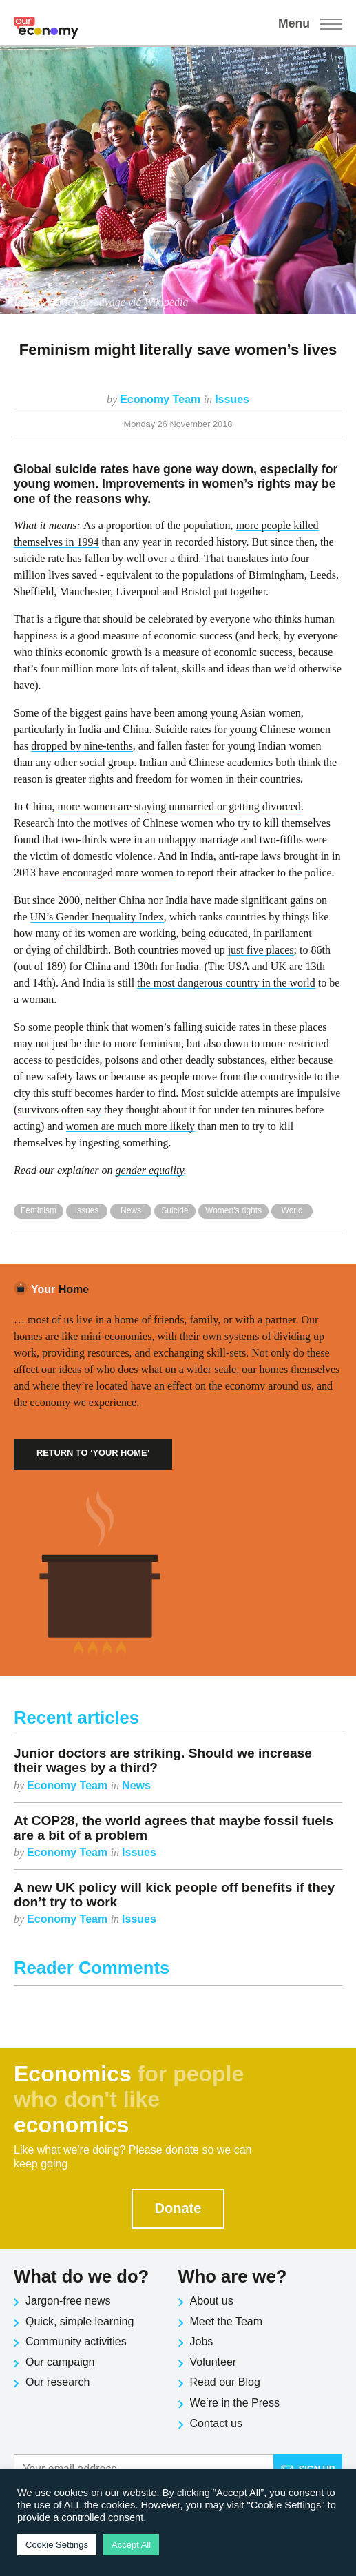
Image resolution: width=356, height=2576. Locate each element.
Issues (232, 399)
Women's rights (233, 1210)
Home (60, 1289)
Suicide (174, 1210)
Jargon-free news (68, 2301)
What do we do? (81, 2276)
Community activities (76, 2341)
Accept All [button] (131, 2544)
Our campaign (60, 2362)
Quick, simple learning (79, 2321)
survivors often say (59, 1109)
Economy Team (162, 399)
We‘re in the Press (235, 2403)
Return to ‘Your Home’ (92, 1452)
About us (211, 2301)
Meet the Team (226, 2321)
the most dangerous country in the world (226, 983)
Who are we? (232, 2276)
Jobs (201, 2341)
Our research (57, 2382)
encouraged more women (118, 872)
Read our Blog (225, 2382)
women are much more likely (131, 1126)
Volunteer (213, 2362)
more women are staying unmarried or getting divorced (179, 806)
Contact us (216, 2423)
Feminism (38, 1210)
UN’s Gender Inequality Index (97, 917)
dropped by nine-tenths (82, 746)
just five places (261, 950)
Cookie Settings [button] (56, 2544)
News (131, 1210)
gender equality (150, 1170)
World (292, 1210)
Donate (178, 2208)
